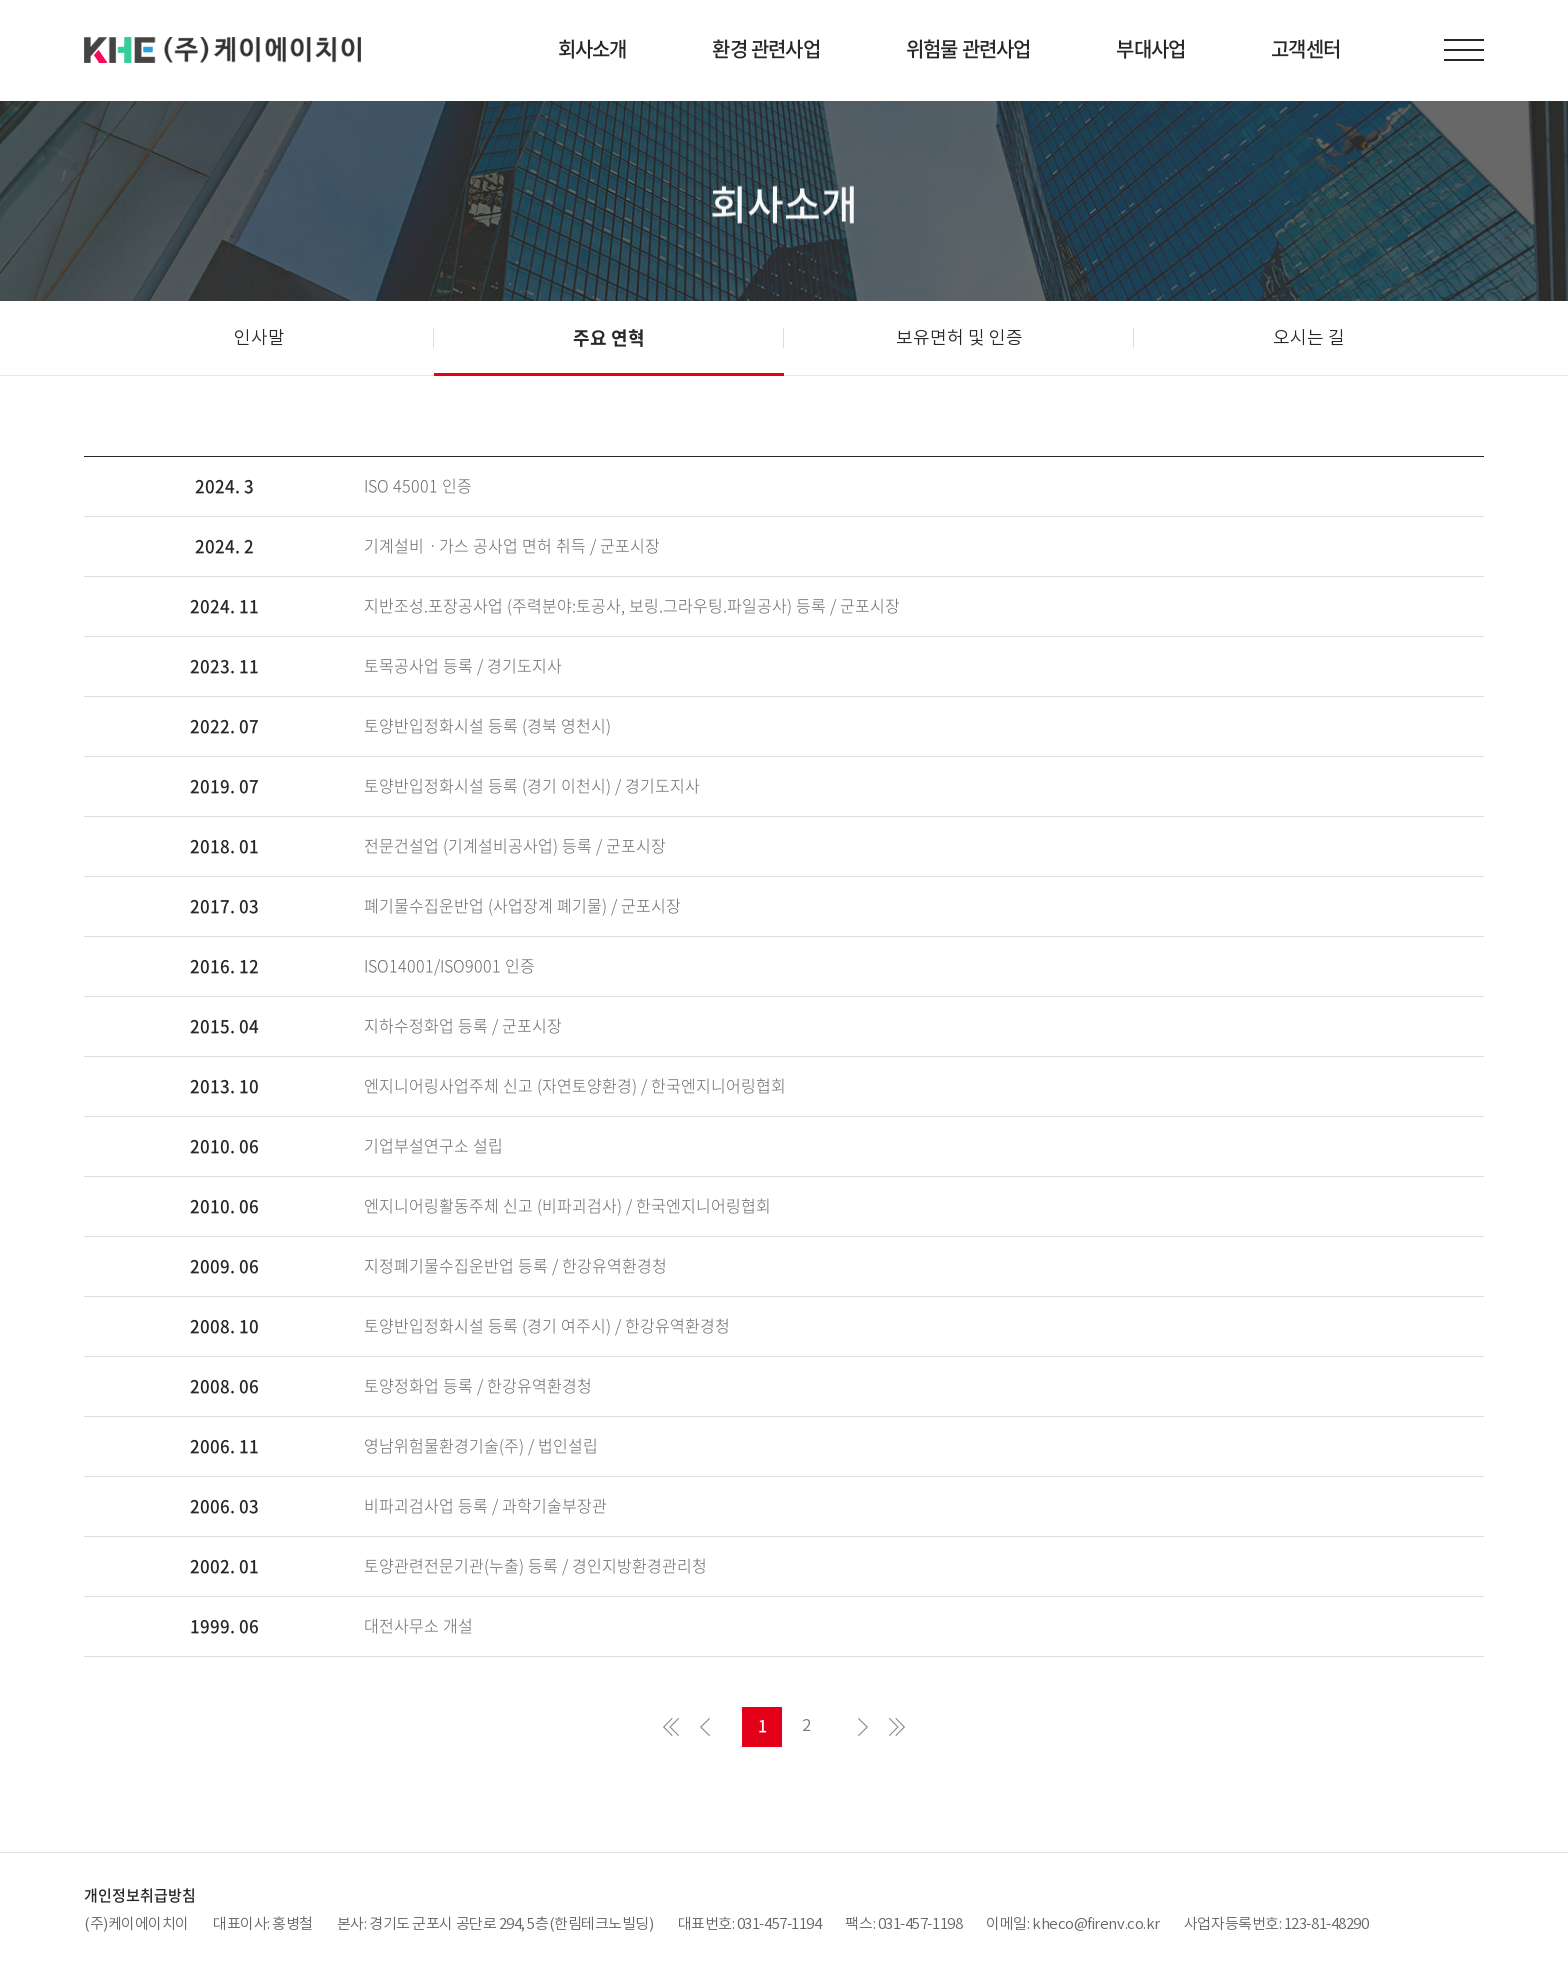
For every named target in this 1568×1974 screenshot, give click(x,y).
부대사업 (1150, 48)
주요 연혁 (609, 337)
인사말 (259, 337)
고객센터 (1305, 48)
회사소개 (592, 48)
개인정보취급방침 (140, 1895)
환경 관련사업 (765, 48)
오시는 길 (1309, 337)
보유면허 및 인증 (959, 337)
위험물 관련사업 (968, 48)
